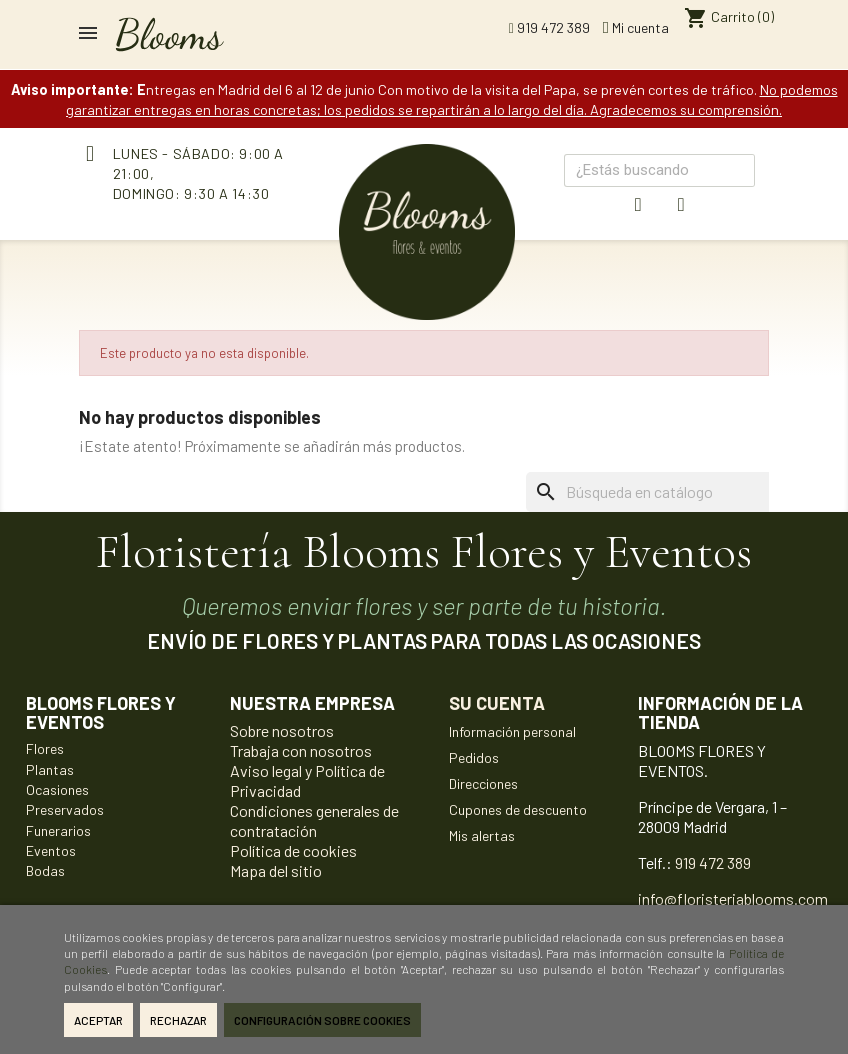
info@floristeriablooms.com (733, 898)
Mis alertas (482, 835)
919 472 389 (549, 27)
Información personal (512, 731)
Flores (45, 748)
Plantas (50, 769)
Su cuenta (497, 703)
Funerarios (58, 830)
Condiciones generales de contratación (314, 820)
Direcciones (483, 783)
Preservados (65, 809)
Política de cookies (293, 850)
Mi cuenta (636, 27)
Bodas (45, 870)
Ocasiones (57, 789)
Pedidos (474, 757)
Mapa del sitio (276, 870)
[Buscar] (677, 492)
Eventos (51, 850)
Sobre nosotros (282, 730)
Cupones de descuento (518, 809)
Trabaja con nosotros (301, 750)
